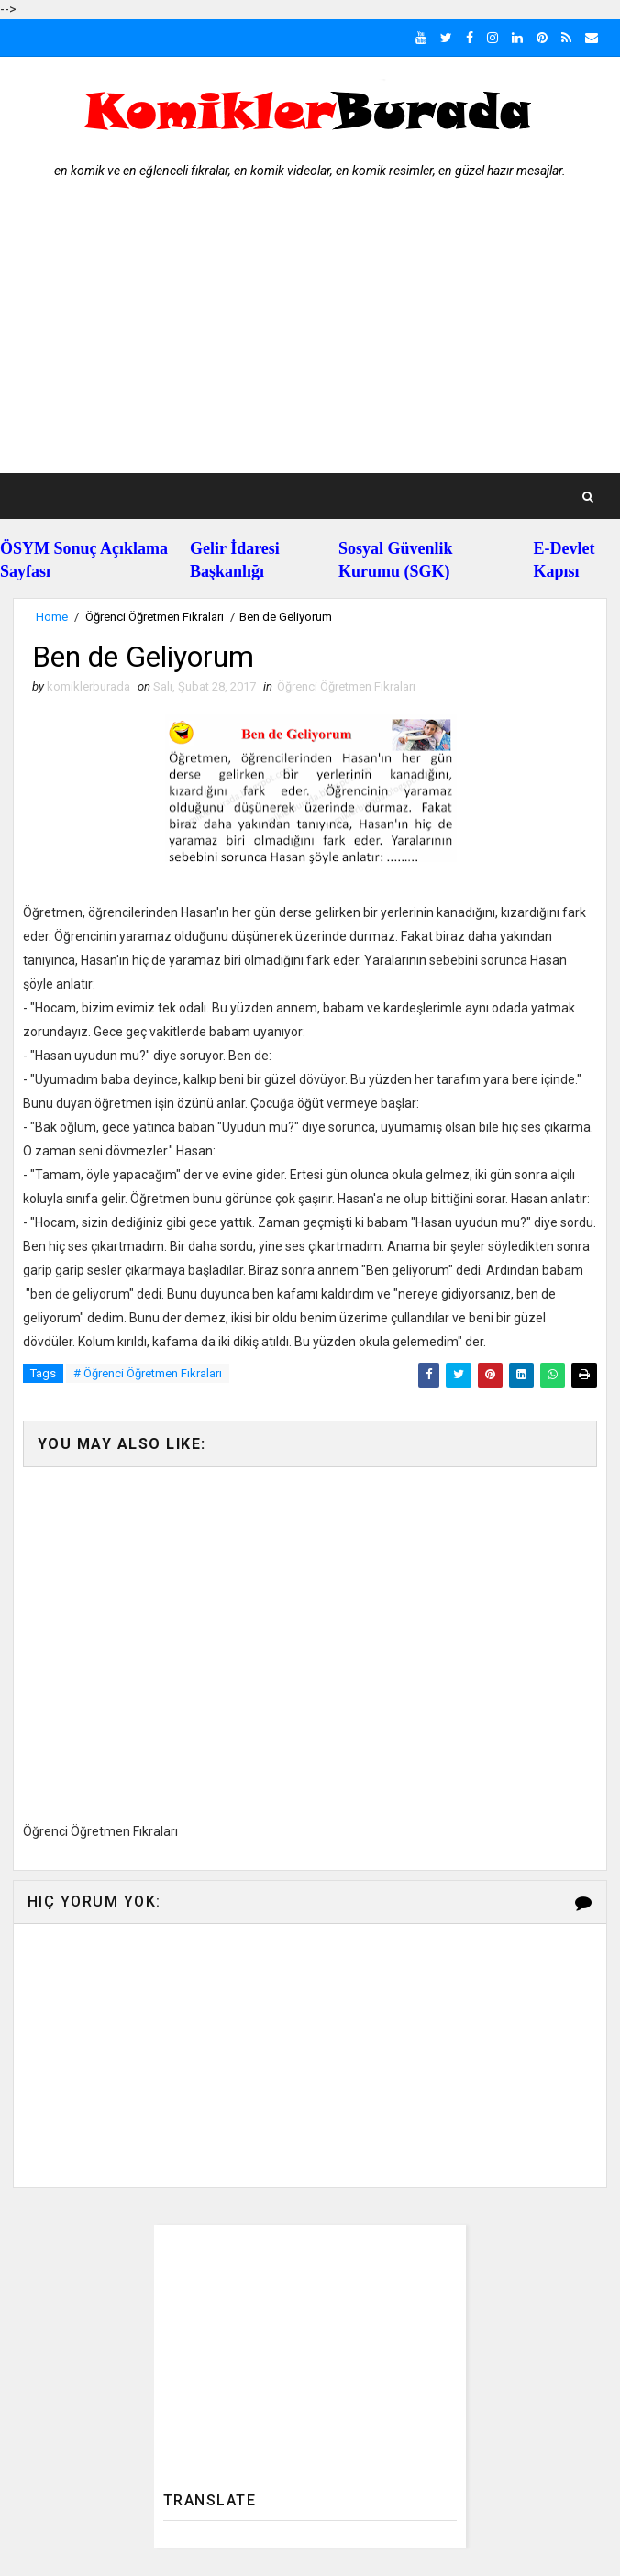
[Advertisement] (310, 335)
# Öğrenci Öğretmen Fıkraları (147, 1373)
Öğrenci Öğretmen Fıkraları (154, 617)
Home (52, 617)
